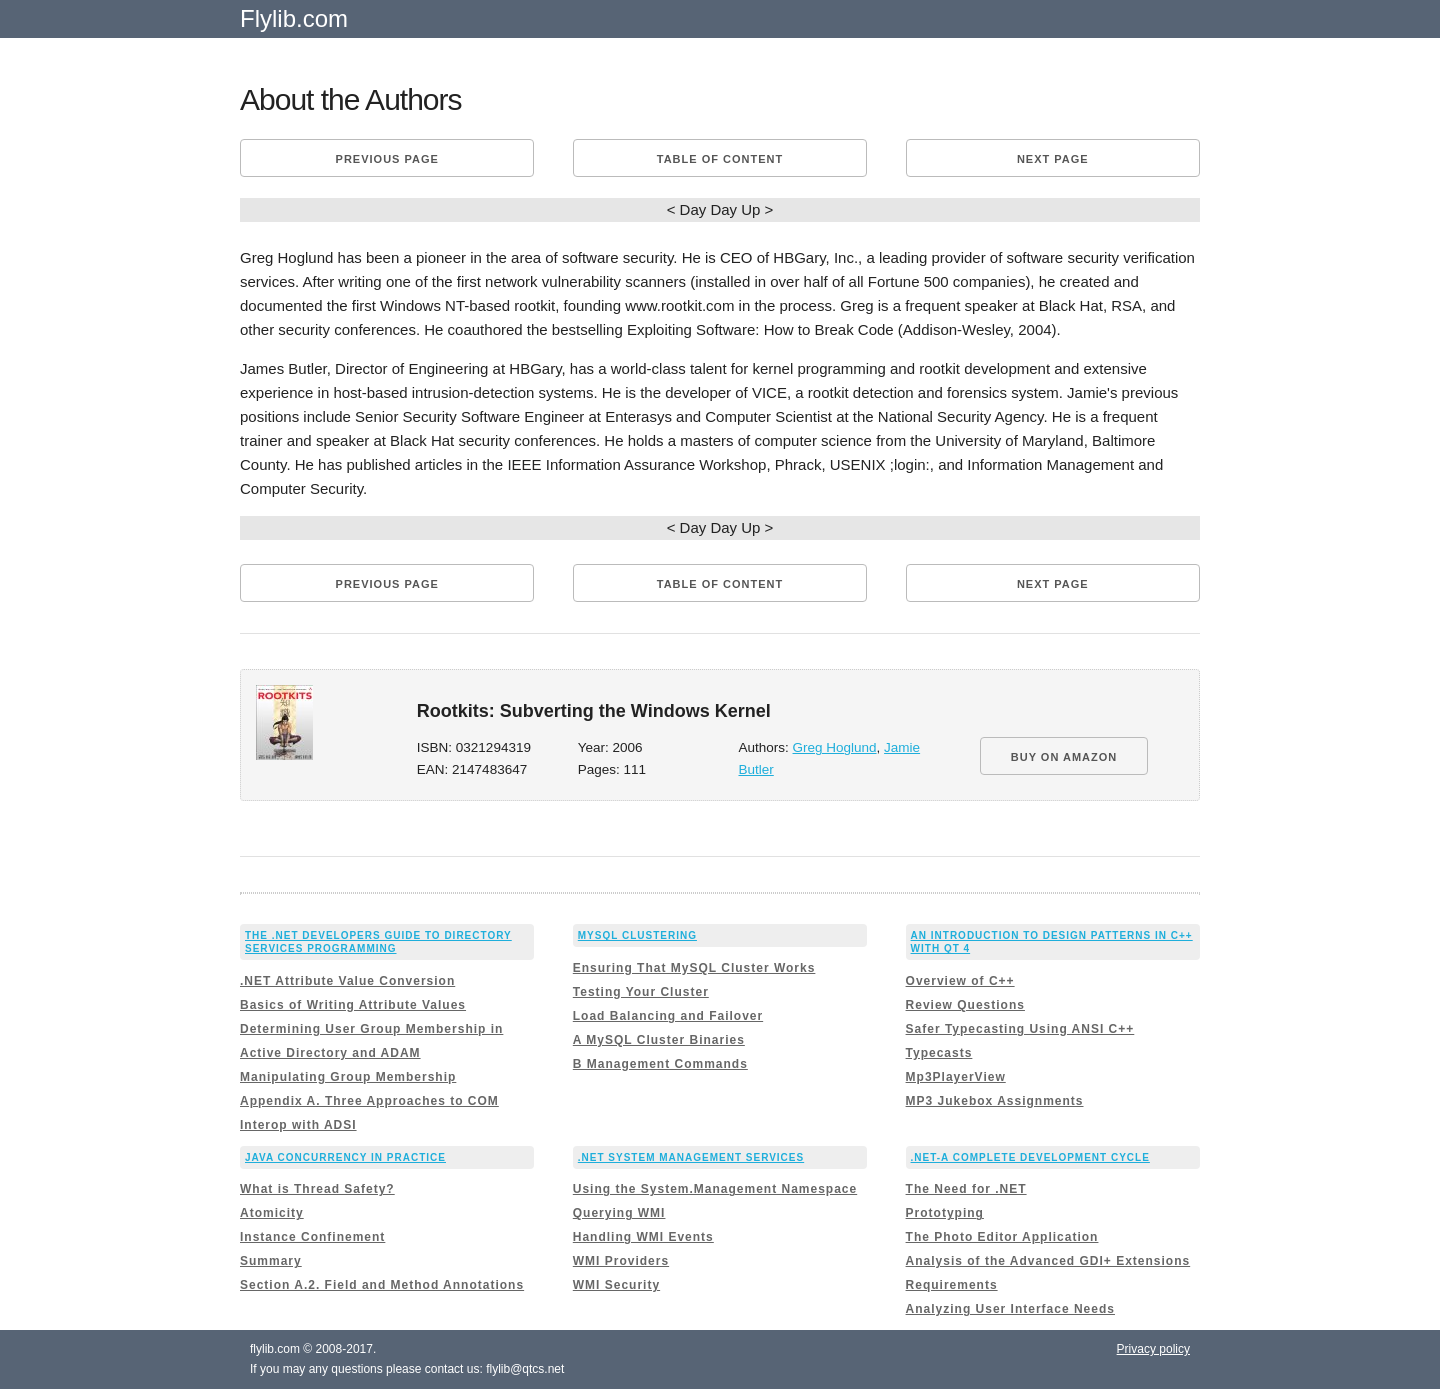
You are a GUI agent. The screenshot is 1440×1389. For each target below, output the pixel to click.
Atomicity (272, 1213)
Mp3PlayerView (956, 1077)
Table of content (720, 159)
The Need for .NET (966, 1189)
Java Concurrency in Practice (345, 1157)
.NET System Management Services (691, 1157)
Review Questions (965, 1005)
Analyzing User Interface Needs (1010, 1309)
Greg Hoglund (835, 747)
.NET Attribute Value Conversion (347, 981)
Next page (1053, 159)
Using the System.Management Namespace (715, 1189)
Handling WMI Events (643, 1237)
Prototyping (945, 1213)
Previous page (387, 159)
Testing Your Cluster (641, 992)
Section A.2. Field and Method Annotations (382, 1285)
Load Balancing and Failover (668, 1016)
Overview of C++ (960, 981)
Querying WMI (619, 1213)
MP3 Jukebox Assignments (995, 1101)
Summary (271, 1261)
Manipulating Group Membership (348, 1077)
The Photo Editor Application (1002, 1237)
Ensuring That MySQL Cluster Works (694, 968)
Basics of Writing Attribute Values (353, 1005)
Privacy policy (1153, 1349)
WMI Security (616, 1285)
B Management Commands (660, 1064)
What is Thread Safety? (317, 1189)
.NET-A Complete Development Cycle (1030, 1157)
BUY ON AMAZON (1064, 757)
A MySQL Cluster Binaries (659, 1040)
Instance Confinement (312, 1237)
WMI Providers (621, 1261)
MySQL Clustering (637, 935)
